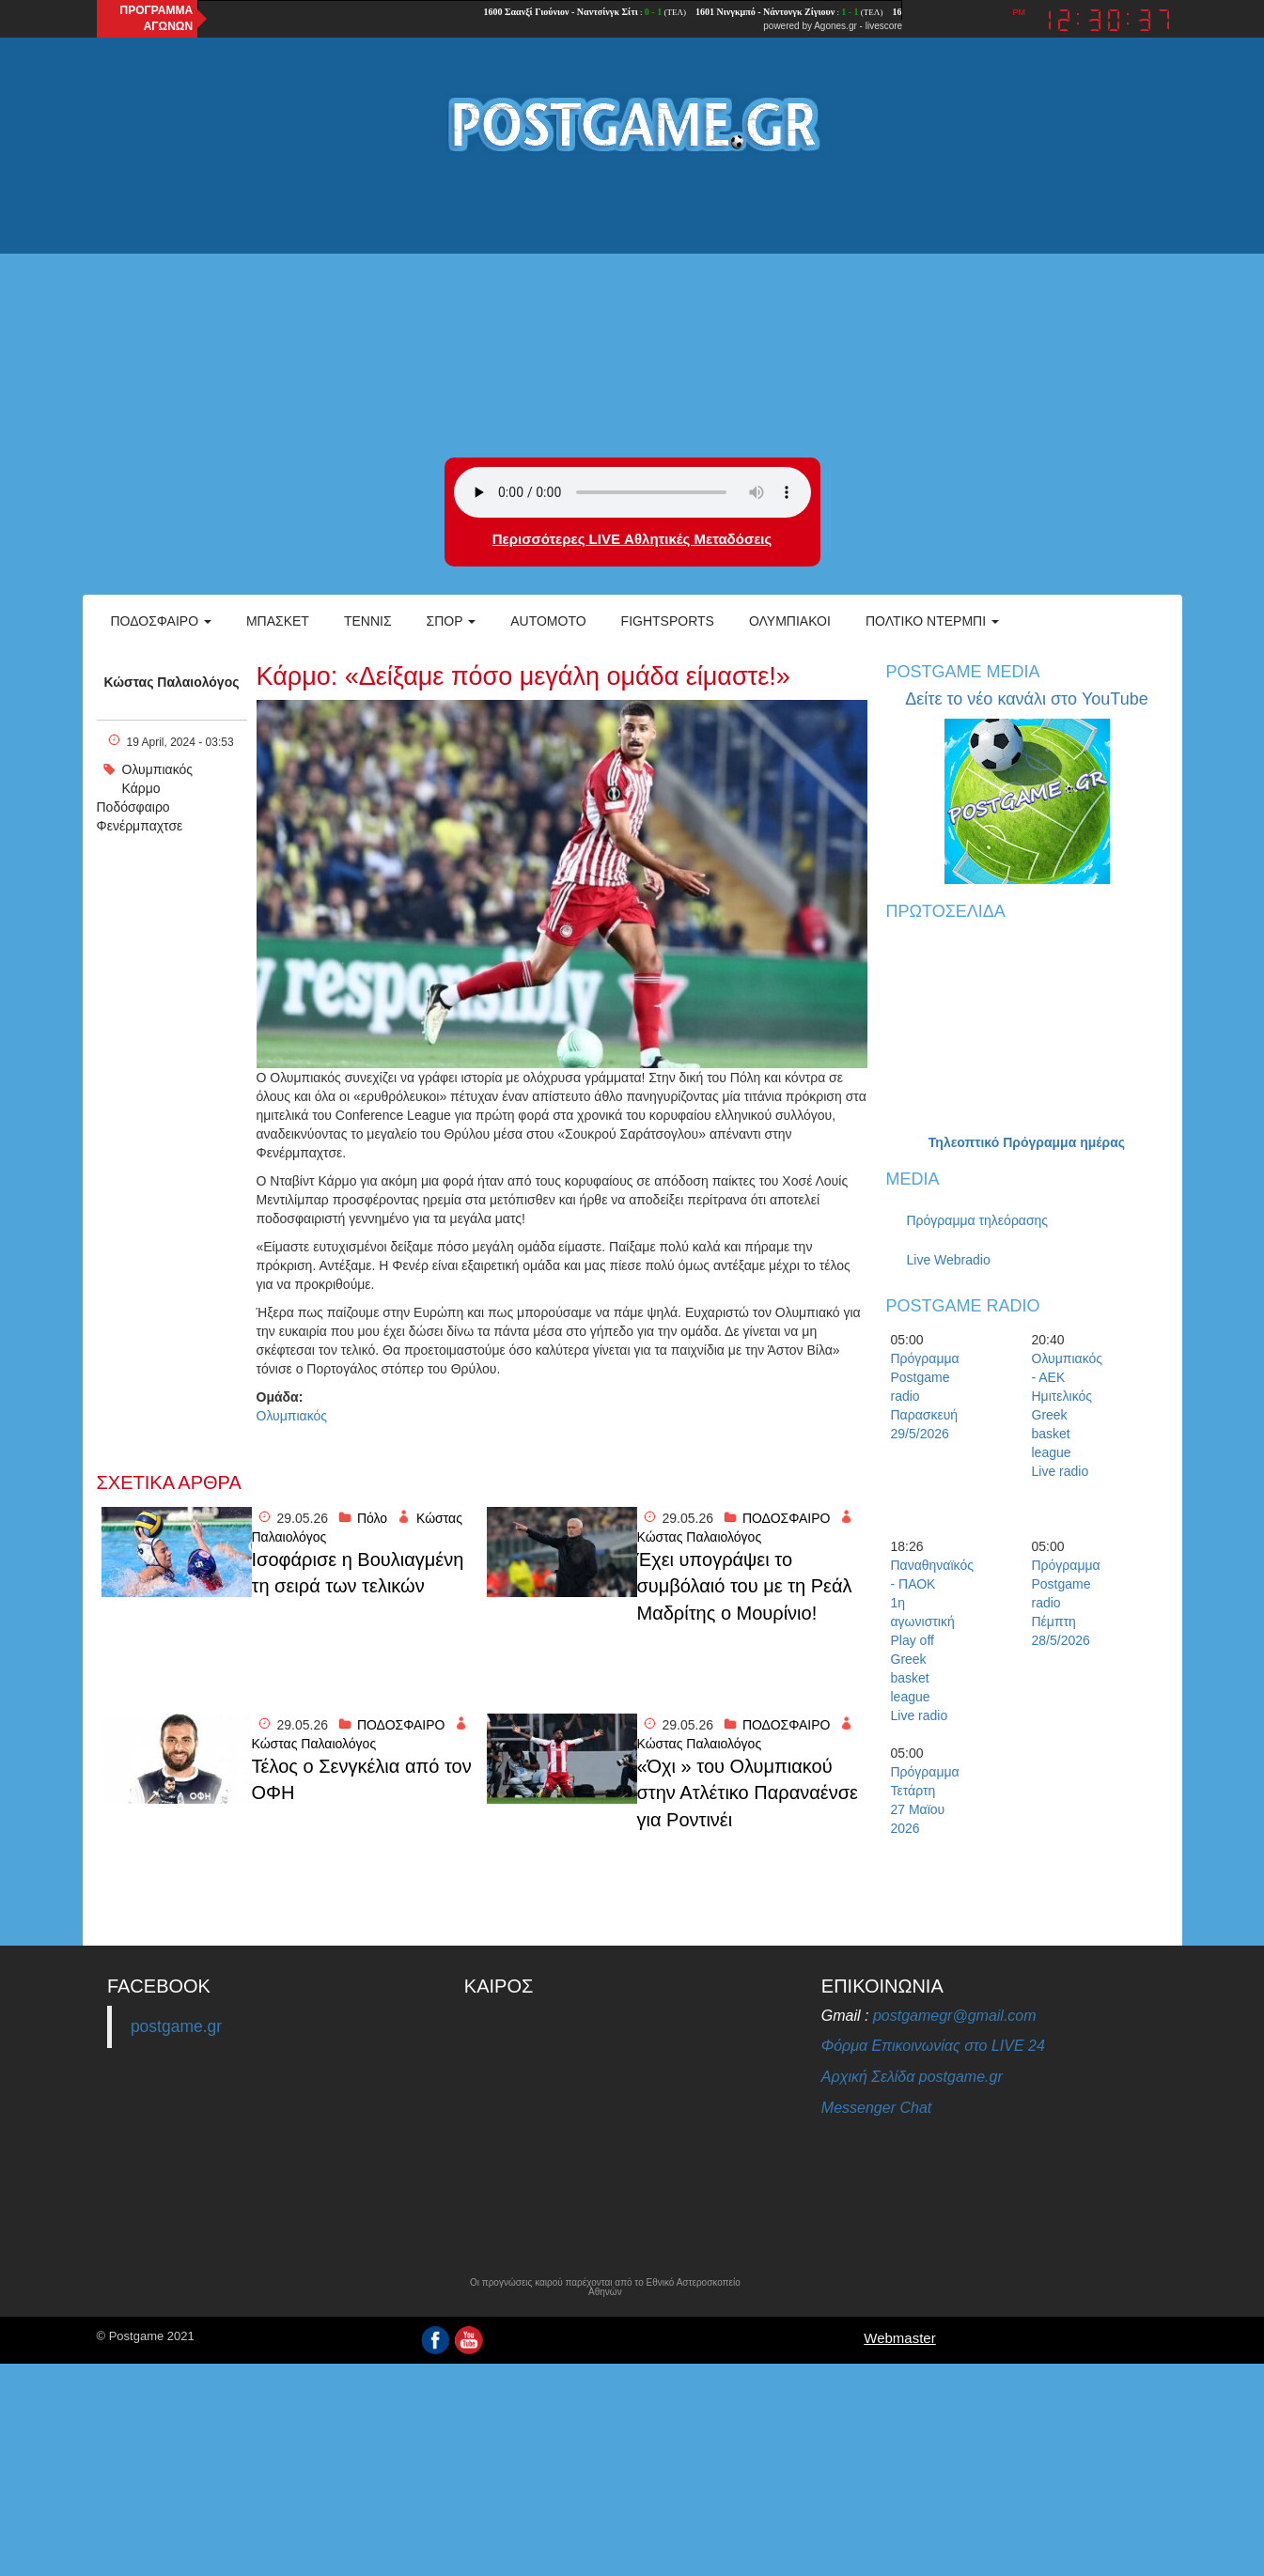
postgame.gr (176, 2026)
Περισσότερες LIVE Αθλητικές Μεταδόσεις (632, 539)
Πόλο (372, 1518)
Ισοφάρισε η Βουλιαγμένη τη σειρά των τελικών (358, 1573)
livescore (884, 26)
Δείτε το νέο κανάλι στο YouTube (1026, 699)
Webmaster (899, 2338)
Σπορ (451, 620)
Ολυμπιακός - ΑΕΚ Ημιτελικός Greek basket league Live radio (1065, 1415)
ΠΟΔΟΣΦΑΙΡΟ (786, 1518)
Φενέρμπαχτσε (140, 825)
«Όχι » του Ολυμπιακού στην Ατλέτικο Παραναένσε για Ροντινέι (747, 1793)
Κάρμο (141, 788)
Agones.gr (835, 26)
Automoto (547, 620)
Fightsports (667, 620)
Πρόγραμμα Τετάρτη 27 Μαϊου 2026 (924, 1800)
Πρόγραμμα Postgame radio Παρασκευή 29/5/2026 (924, 1396)
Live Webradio (949, 1259)
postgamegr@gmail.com (955, 2016)
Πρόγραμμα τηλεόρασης (978, 1220)
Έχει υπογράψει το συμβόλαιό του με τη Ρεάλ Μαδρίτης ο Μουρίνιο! (744, 1586)
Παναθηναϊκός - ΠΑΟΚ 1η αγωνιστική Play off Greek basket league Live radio (924, 1640)
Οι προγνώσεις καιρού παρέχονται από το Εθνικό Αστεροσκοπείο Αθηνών (605, 2287)
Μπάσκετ (277, 620)
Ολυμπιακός (158, 769)
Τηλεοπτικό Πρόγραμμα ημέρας (1026, 1142)
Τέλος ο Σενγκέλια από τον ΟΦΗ (362, 1780)
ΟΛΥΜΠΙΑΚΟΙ (790, 620)
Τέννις (368, 620)
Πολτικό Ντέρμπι (932, 620)
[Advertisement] (632, 307)
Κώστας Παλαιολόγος (172, 682)
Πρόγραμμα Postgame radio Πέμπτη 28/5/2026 (1065, 1603)
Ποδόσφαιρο (161, 620)
